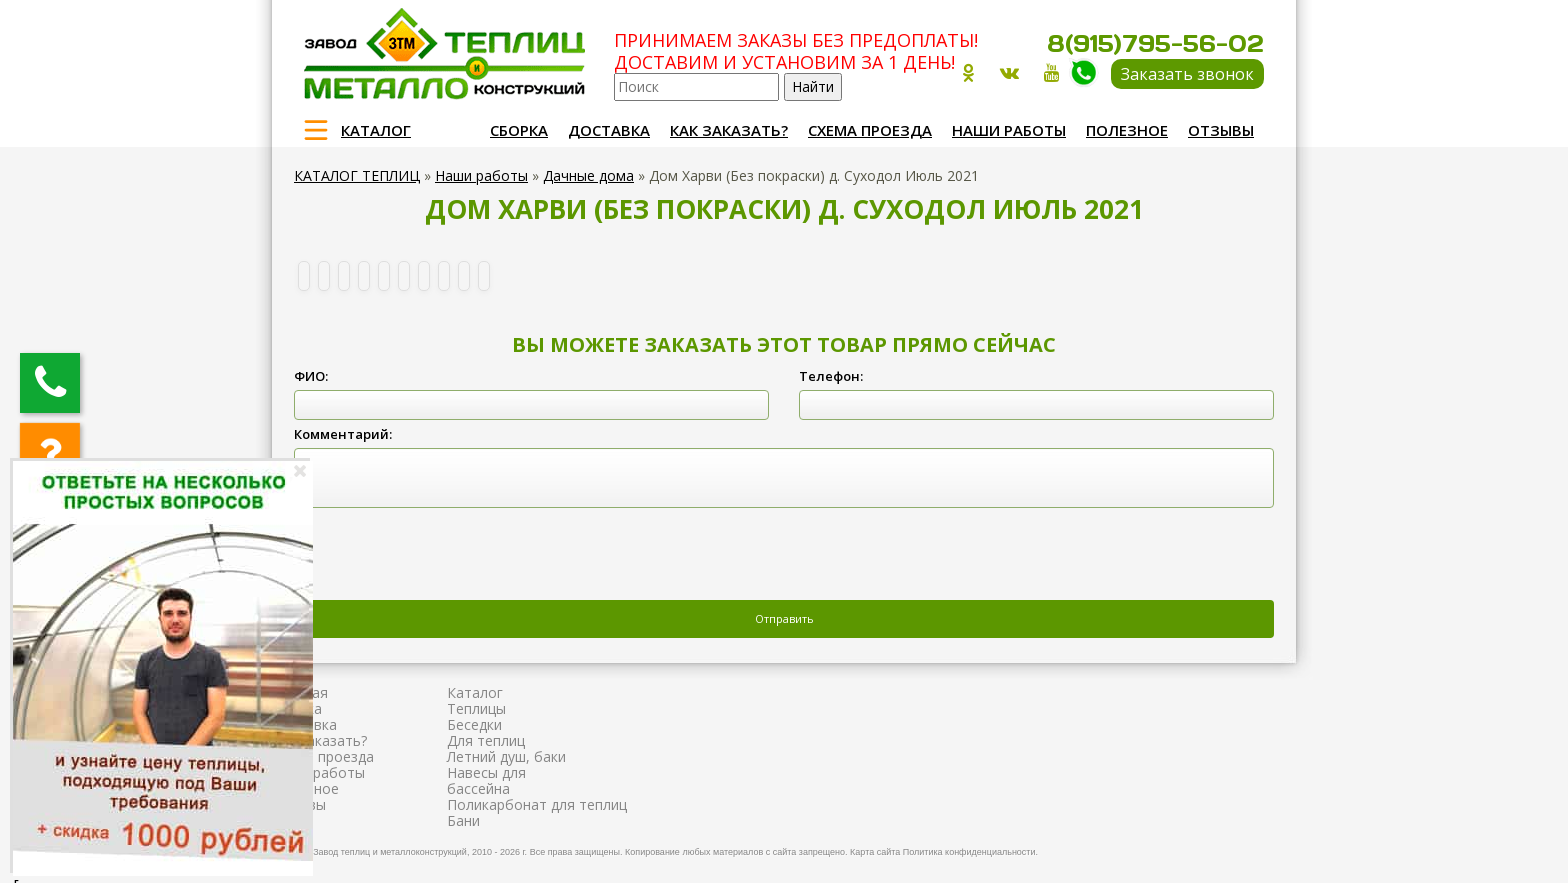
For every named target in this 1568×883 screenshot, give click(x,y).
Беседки (474, 724)
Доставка (609, 130)
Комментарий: (343, 434)
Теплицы (476, 708)
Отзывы (1221, 130)
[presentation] (446, 556)
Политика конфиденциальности (969, 852)
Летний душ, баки (506, 756)
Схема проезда (870, 130)
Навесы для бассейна (486, 780)
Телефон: (831, 376)
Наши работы (1009, 130)
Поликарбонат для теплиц (537, 804)
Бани (463, 820)
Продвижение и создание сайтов (1216, 849)
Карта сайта (875, 852)
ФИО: (311, 376)
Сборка (519, 130)
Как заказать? (729, 130)
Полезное (1127, 130)
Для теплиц (486, 740)
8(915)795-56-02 (1155, 43)
